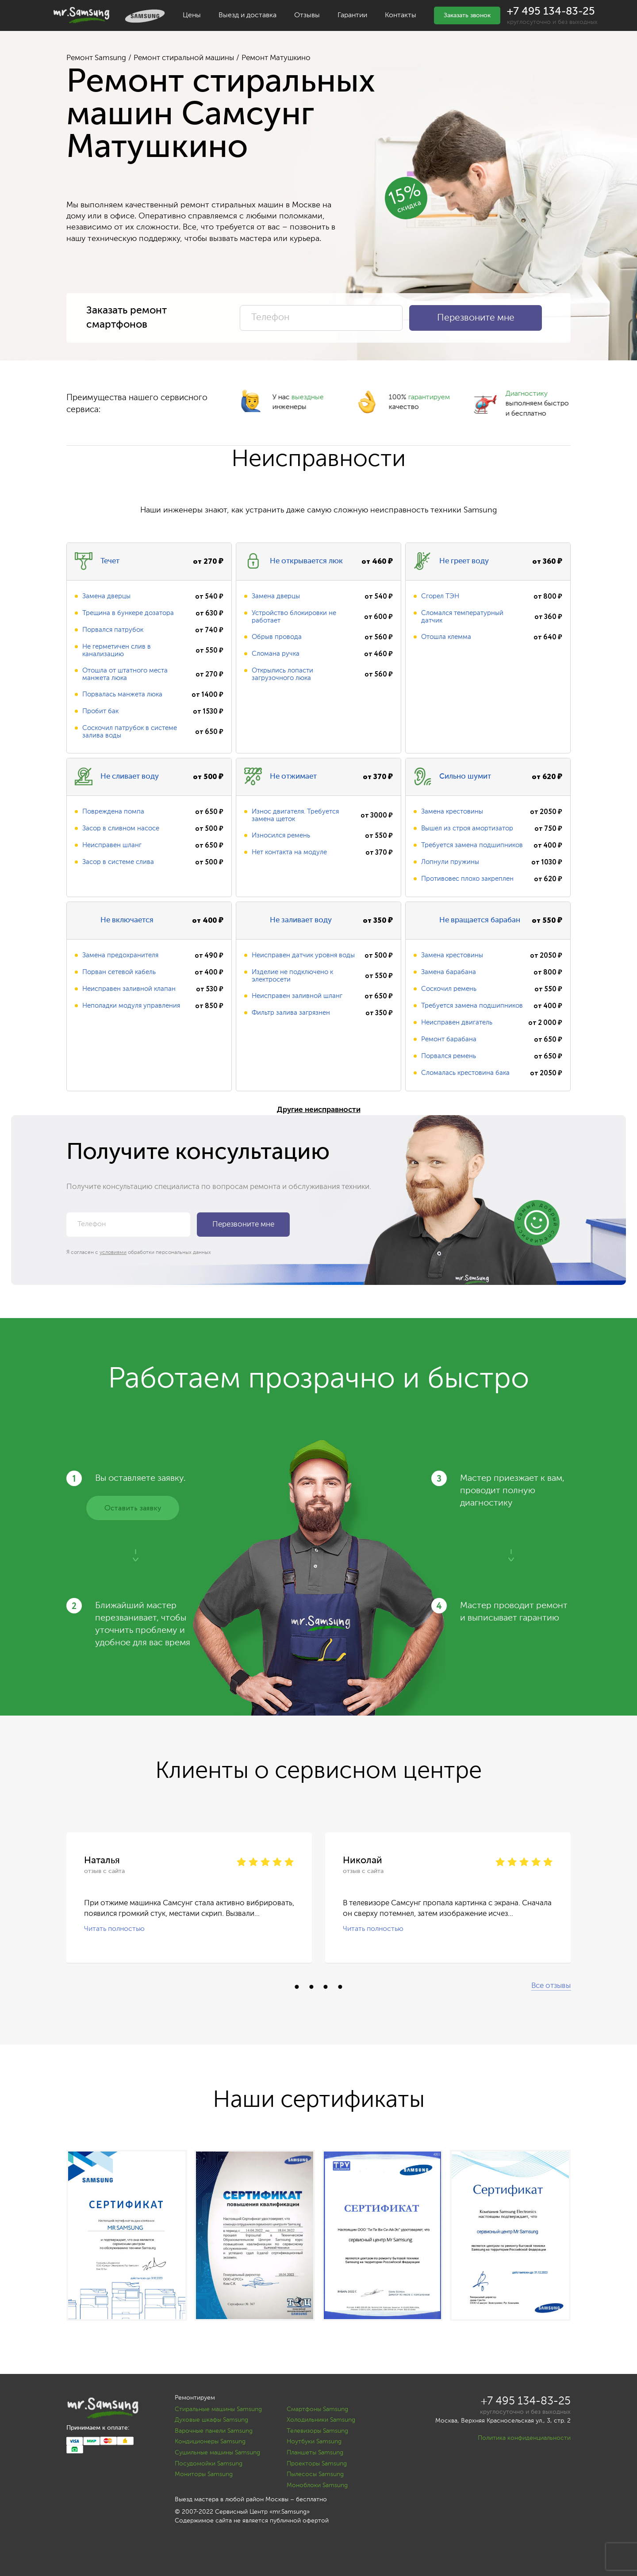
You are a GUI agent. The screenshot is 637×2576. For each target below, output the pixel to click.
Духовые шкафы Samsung (211, 2420)
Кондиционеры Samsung (210, 2441)
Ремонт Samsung (96, 58)
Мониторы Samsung (204, 2474)
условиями (113, 1252)
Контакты (400, 15)
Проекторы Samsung (317, 2464)
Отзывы (307, 15)
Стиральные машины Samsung (218, 2409)
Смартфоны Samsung (317, 2409)
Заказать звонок (467, 15)
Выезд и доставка (247, 15)
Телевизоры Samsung (317, 2431)
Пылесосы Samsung (315, 2474)
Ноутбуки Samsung (314, 2441)
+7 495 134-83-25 (551, 11)
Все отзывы (551, 1986)
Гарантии (352, 15)
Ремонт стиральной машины (184, 58)
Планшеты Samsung (315, 2453)
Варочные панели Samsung (214, 2431)
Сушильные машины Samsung (217, 2453)
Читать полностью (114, 1928)
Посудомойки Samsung (208, 2464)
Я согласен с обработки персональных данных (138, 1252)
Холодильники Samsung (321, 2420)
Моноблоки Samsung (317, 2485)
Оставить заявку (132, 1508)
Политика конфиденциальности (524, 2438)
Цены (192, 15)
